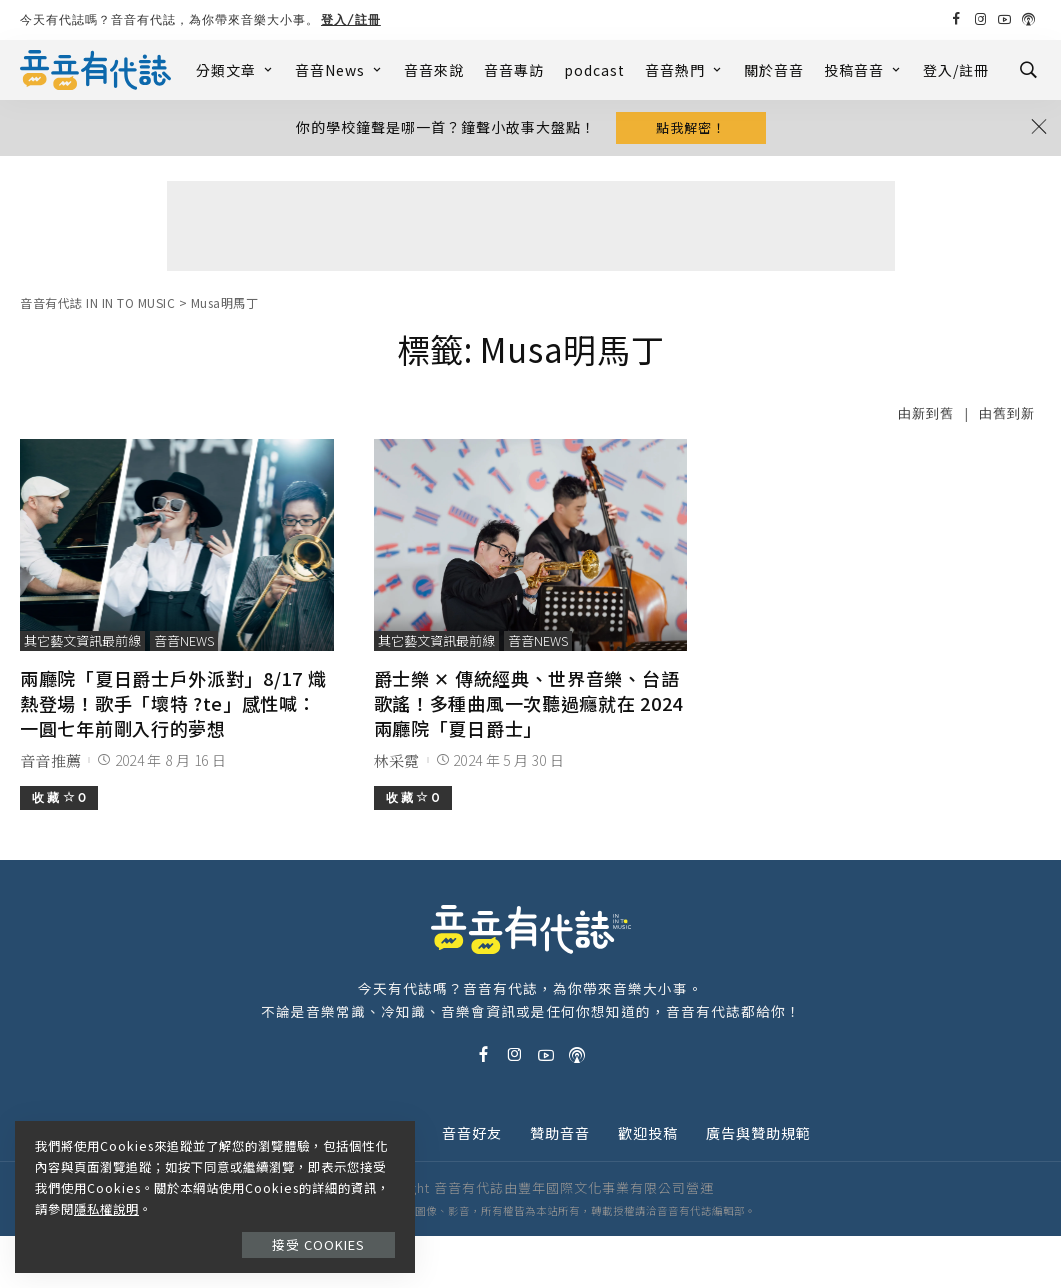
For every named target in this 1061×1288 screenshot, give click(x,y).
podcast (594, 70)
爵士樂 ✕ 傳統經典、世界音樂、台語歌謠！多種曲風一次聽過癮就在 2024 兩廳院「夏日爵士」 (528, 703)
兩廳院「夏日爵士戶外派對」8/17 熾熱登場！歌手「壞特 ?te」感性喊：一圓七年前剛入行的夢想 (173, 703)
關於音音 (774, 70)
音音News (339, 70)
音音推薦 (50, 760)
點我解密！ (691, 127)
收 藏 (59, 797)
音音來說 (434, 70)
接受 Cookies (318, 1244)
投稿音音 (863, 70)
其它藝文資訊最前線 (82, 640)
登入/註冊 (351, 19)
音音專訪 (514, 70)
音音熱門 (684, 70)
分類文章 (235, 70)
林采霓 (397, 760)
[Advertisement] (531, 226)
